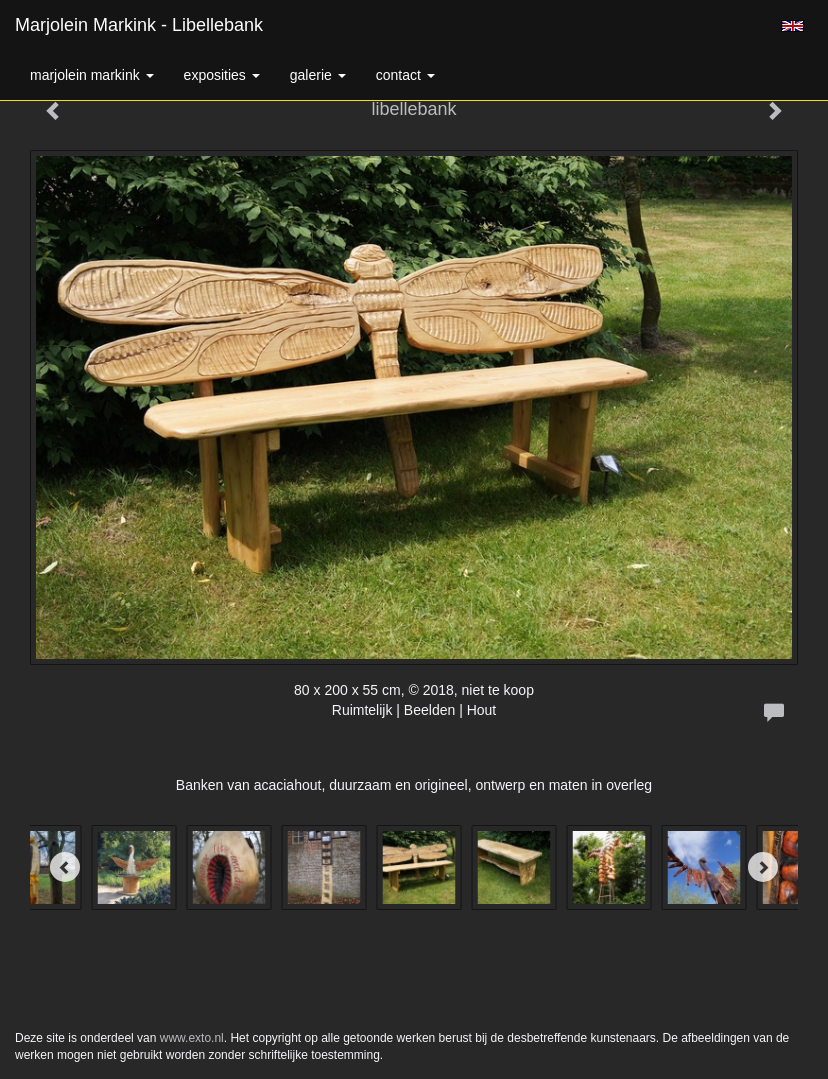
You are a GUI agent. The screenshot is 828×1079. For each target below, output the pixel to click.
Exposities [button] (222, 75)
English (792, 26)
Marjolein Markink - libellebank (139, 25)
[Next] (763, 867)
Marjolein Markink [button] (92, 75)
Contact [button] (405, 75)
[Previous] (65, 867)
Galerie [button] (318, 75)
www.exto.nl (192, 1038)
